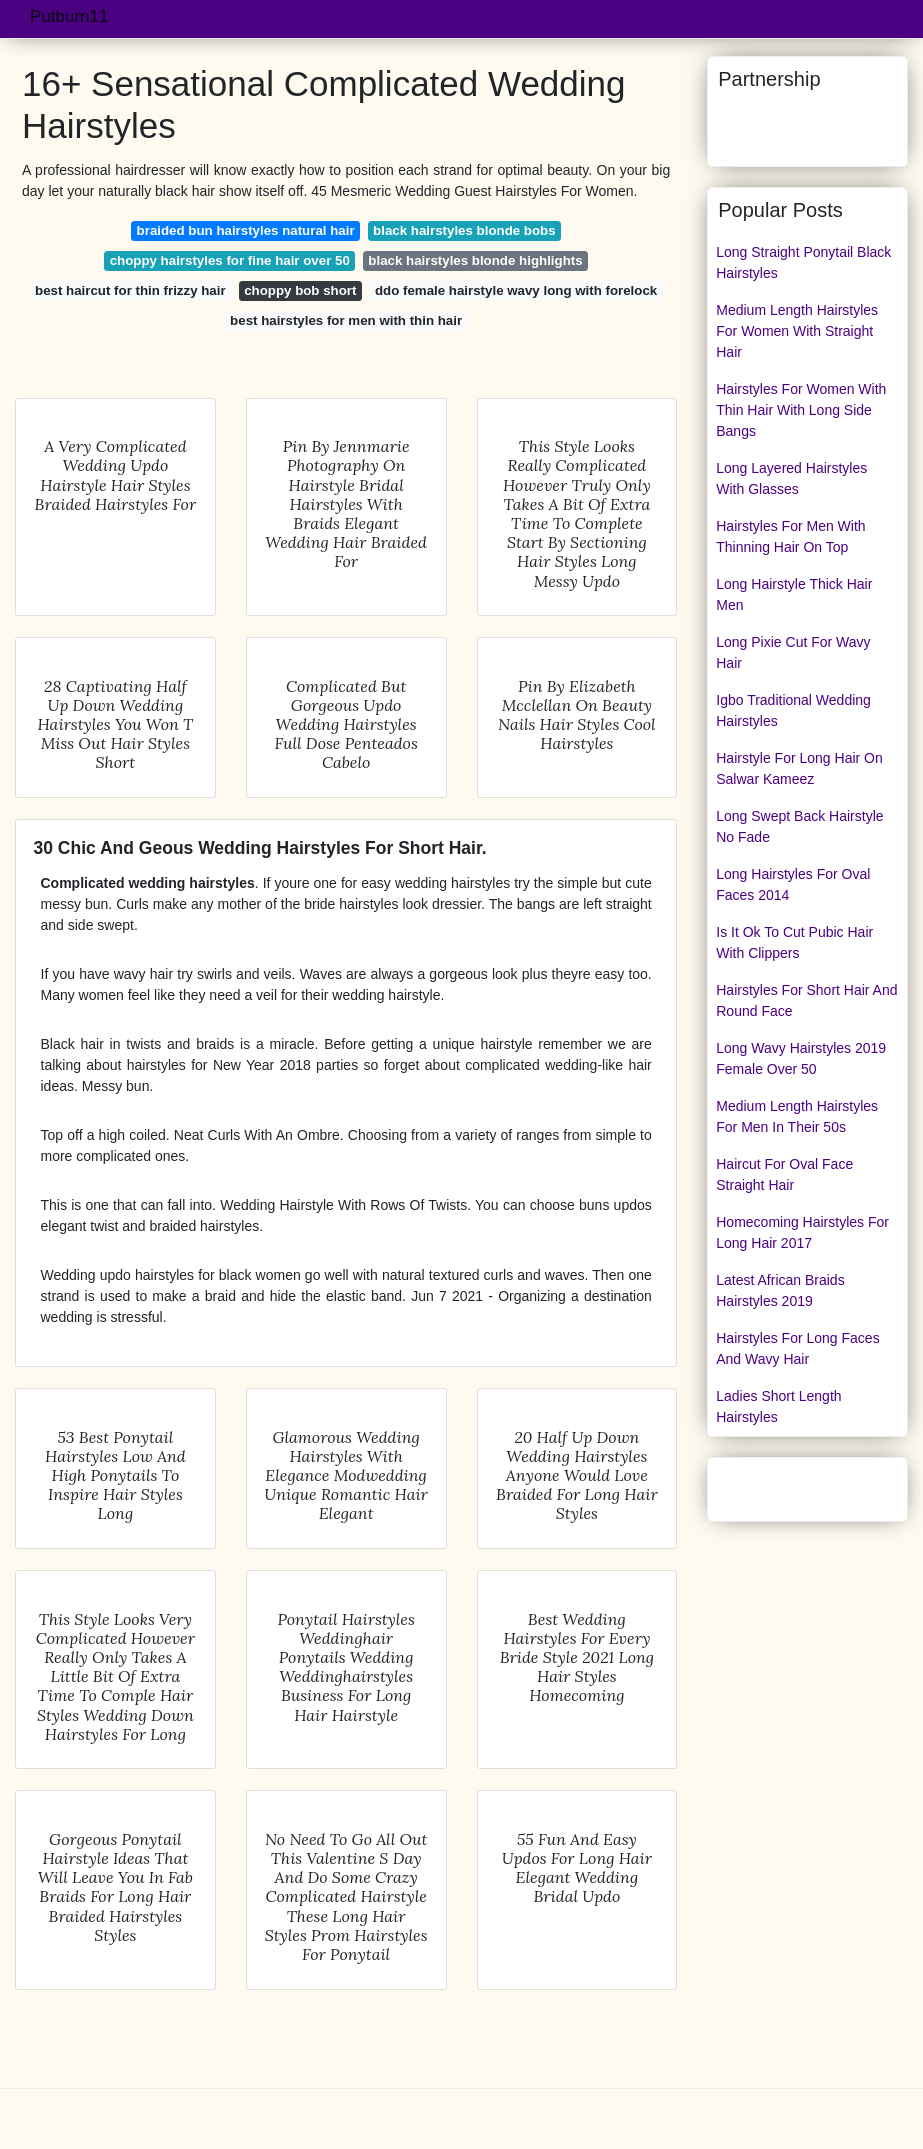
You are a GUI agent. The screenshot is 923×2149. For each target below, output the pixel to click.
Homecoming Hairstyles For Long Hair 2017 (802, 1232)
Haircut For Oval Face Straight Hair (784, 1174)
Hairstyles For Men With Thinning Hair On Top (790, 536)
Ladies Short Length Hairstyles (778, 1406)
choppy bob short (300, 290)
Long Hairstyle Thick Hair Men (794, 594)
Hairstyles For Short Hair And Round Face (806, 1000)
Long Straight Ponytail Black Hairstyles (803, 262)
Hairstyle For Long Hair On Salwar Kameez (799, 768)
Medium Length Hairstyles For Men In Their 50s (797, 1116)
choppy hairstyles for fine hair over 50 (230, 260)
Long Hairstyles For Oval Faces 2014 (793, 884)
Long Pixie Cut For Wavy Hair (793, 652)
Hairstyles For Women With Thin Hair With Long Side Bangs (801, 410)
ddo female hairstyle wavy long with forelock (516, 290)
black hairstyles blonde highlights (475, 260)
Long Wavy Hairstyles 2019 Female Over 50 (801, 1058)
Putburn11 (69, 16)
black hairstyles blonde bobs (464, 230)
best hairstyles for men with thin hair (346, 320)
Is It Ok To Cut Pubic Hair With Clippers (794, 942)
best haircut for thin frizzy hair (130, 290)
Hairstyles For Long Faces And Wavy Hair (797, 1348)
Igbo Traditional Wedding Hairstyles (793, 710)
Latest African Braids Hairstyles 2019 (780, 1290)
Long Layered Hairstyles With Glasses (791, 478)
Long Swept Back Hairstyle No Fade (799, 826)
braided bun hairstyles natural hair (246, 230)
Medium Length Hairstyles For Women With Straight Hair (797, 331)
